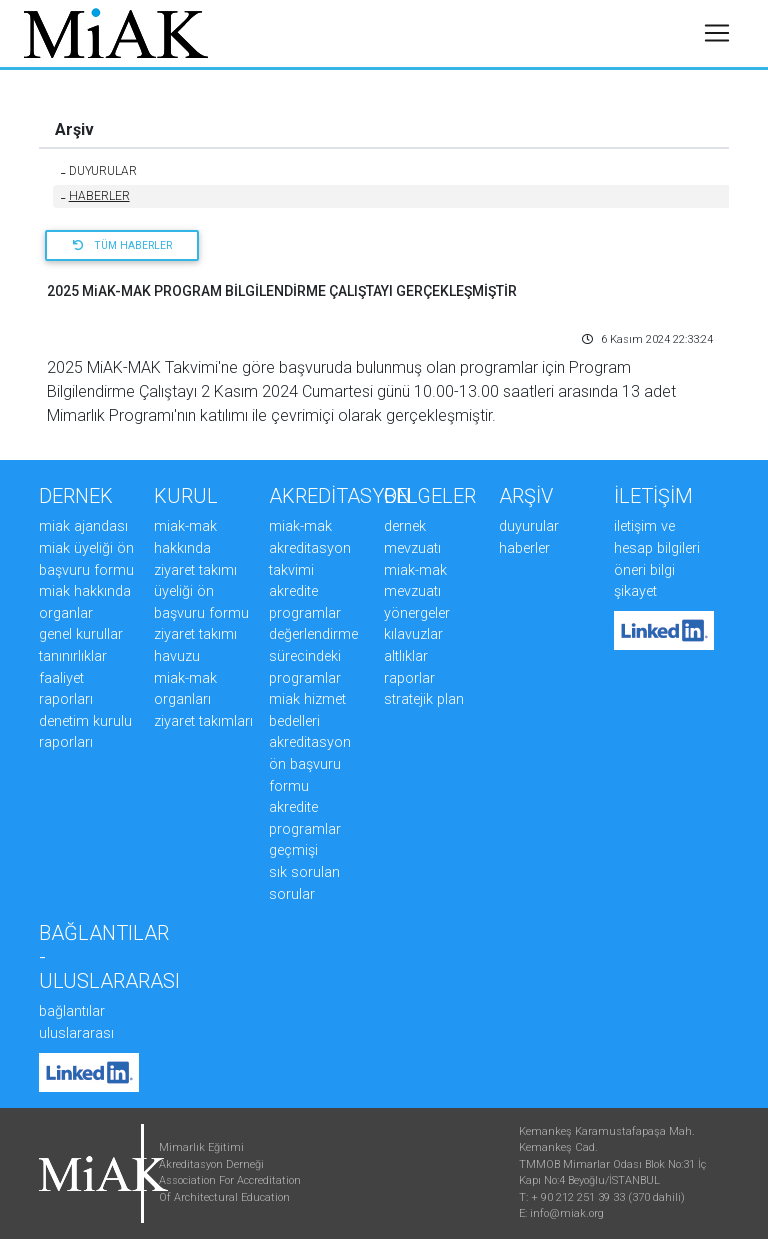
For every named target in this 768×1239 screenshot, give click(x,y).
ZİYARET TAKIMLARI (203, 721)
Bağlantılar (72, 1011)
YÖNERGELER (417, 613)
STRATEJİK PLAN (424, 699)
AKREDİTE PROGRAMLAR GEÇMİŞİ (305, 829)
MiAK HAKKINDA (85, 591)
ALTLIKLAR (406, 656)
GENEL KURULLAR (81, 634)
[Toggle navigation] (717, 42)
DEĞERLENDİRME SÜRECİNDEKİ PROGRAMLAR (313, 656)
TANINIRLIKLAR (73, 656)
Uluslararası (76, 1033)
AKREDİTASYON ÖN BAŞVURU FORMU (310, 764)
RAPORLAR (409, 678)
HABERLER (95, 196)
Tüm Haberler (122, 245)
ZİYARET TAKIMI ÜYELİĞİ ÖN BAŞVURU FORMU (201, 592)
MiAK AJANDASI (83, 526)
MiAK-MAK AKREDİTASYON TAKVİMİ (310, 548)
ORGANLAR (66, 613)
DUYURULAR (99, 171)
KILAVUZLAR (413, 634)
